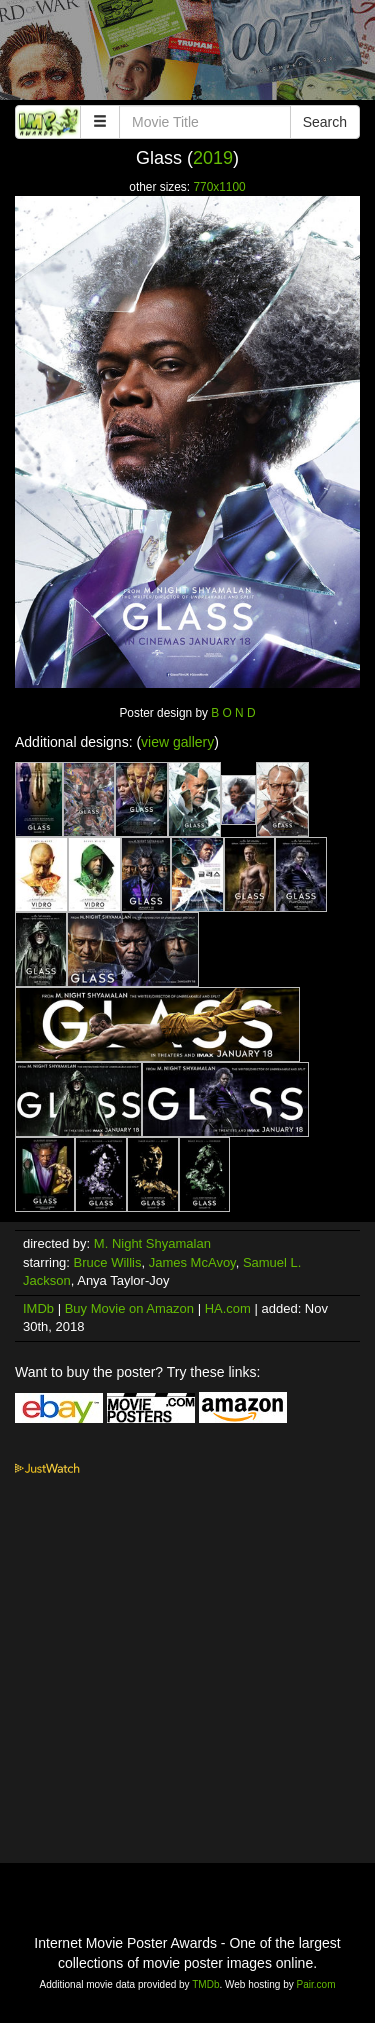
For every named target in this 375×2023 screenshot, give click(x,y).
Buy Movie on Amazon (129, 1308)
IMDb (38, 1308)
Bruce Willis (108, 1262)
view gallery (177, 742)
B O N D (233, 713)
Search (325, 122)
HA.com (228, 1308)
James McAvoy (192, 1262)
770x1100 (219, 187)
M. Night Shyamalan (152, 1243)
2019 (213, 158)
